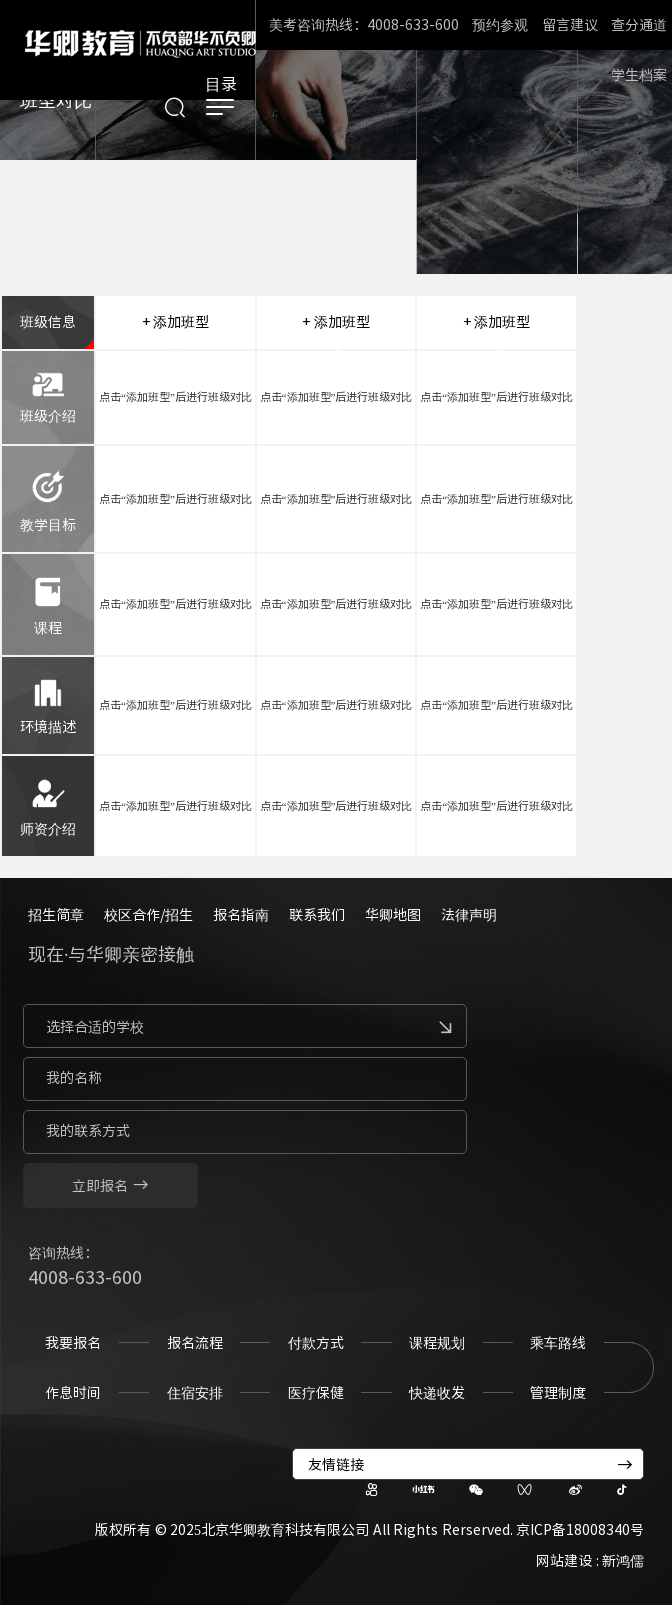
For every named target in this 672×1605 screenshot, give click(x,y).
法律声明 (469, 915)
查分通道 (639, 25)
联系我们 (317, 915)
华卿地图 (393, 915)
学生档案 (639, 75)
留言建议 (570, 25)
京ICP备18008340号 (580, 1530)
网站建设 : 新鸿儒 (590, 1561)
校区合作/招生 (148, 915)
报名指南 (241, 915)
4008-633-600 (85, 1284)
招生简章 (56, 915)
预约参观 (500, 25)
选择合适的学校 (88, 1027)
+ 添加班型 (176, 322)
